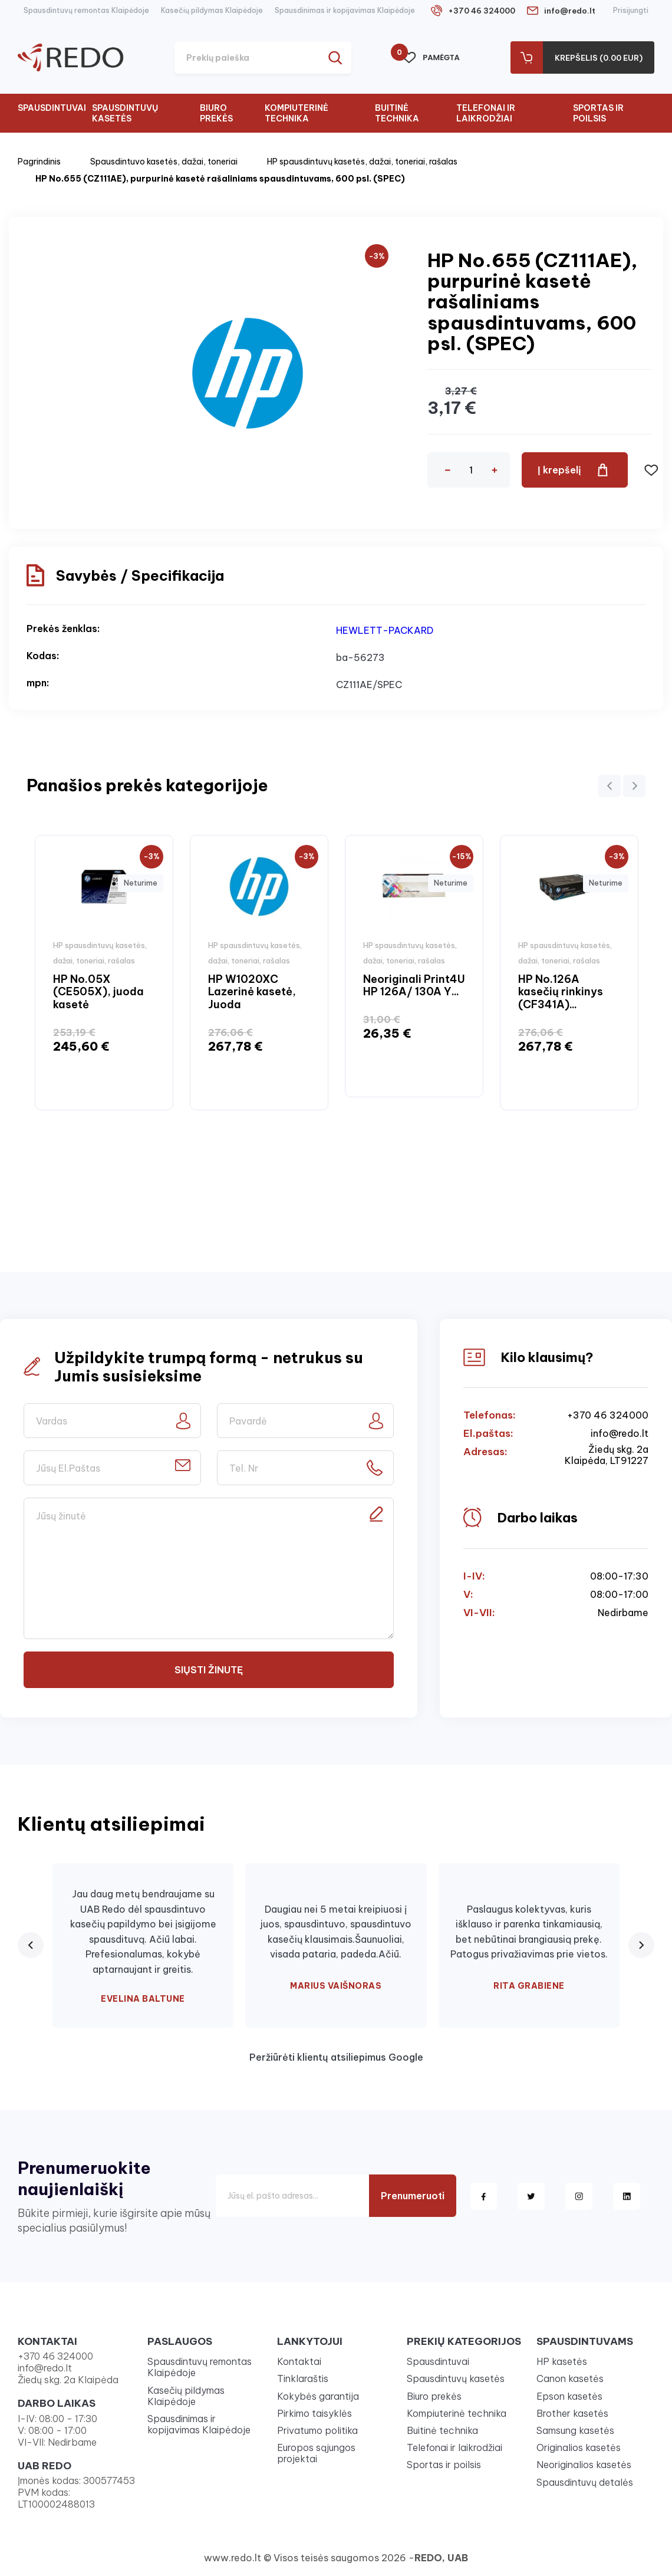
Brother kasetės (572, 2413)
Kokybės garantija (318, 2396)
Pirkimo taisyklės (314, 2413)
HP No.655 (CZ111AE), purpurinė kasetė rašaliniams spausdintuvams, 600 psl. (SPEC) (220, 178)
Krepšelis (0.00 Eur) (599, 57)
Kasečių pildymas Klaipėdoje (212, 10)
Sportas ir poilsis (598, 113)
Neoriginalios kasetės (583, 2464)
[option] (104, 972)
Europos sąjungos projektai (316, 2453)
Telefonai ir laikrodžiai (485, 113)
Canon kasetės (570, 2378)
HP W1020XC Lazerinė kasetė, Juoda (252, 991)
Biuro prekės (216, 113)
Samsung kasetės (575, 2430)
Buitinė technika (397, 113)
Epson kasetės (569, 2396)
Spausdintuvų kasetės (125, 113)
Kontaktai (299, 2361)
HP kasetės (561, 2361)
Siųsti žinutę (208, 1670)
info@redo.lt (569, 10)
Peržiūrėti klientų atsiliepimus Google (336, 2057)
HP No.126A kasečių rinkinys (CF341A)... (560, 991)
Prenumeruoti (412, 2196)
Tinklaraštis (302, 2378)
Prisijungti (630, 10)
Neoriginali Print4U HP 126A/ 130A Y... (414, 985)
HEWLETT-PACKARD (384, 630)
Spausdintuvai (52, 108)
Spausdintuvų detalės (584, 2482)
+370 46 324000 (481, 10)
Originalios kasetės (578, 2447)
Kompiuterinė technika (296, 113)
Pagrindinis (39, 161)
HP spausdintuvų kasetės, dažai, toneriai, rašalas (362, 161)
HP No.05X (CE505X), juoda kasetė (98, 991)
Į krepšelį (559, 470)
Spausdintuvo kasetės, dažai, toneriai (164, 161)
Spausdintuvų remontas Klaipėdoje (86, 10)
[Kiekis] (471, 470)
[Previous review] (31, 1945)
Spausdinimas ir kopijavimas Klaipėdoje (345, 10)
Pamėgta (431, 58)
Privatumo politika (317, 2430)
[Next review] (641, 1945)
